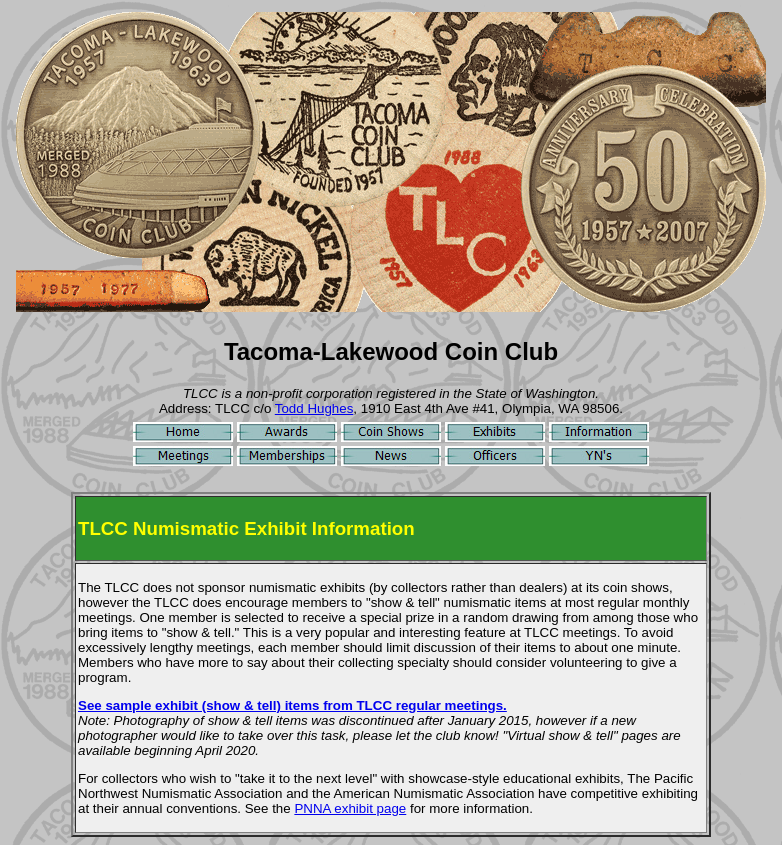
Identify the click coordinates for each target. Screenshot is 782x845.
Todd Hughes (314, 408)
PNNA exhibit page (350, 808)
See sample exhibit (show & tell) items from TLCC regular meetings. (292, 705)
